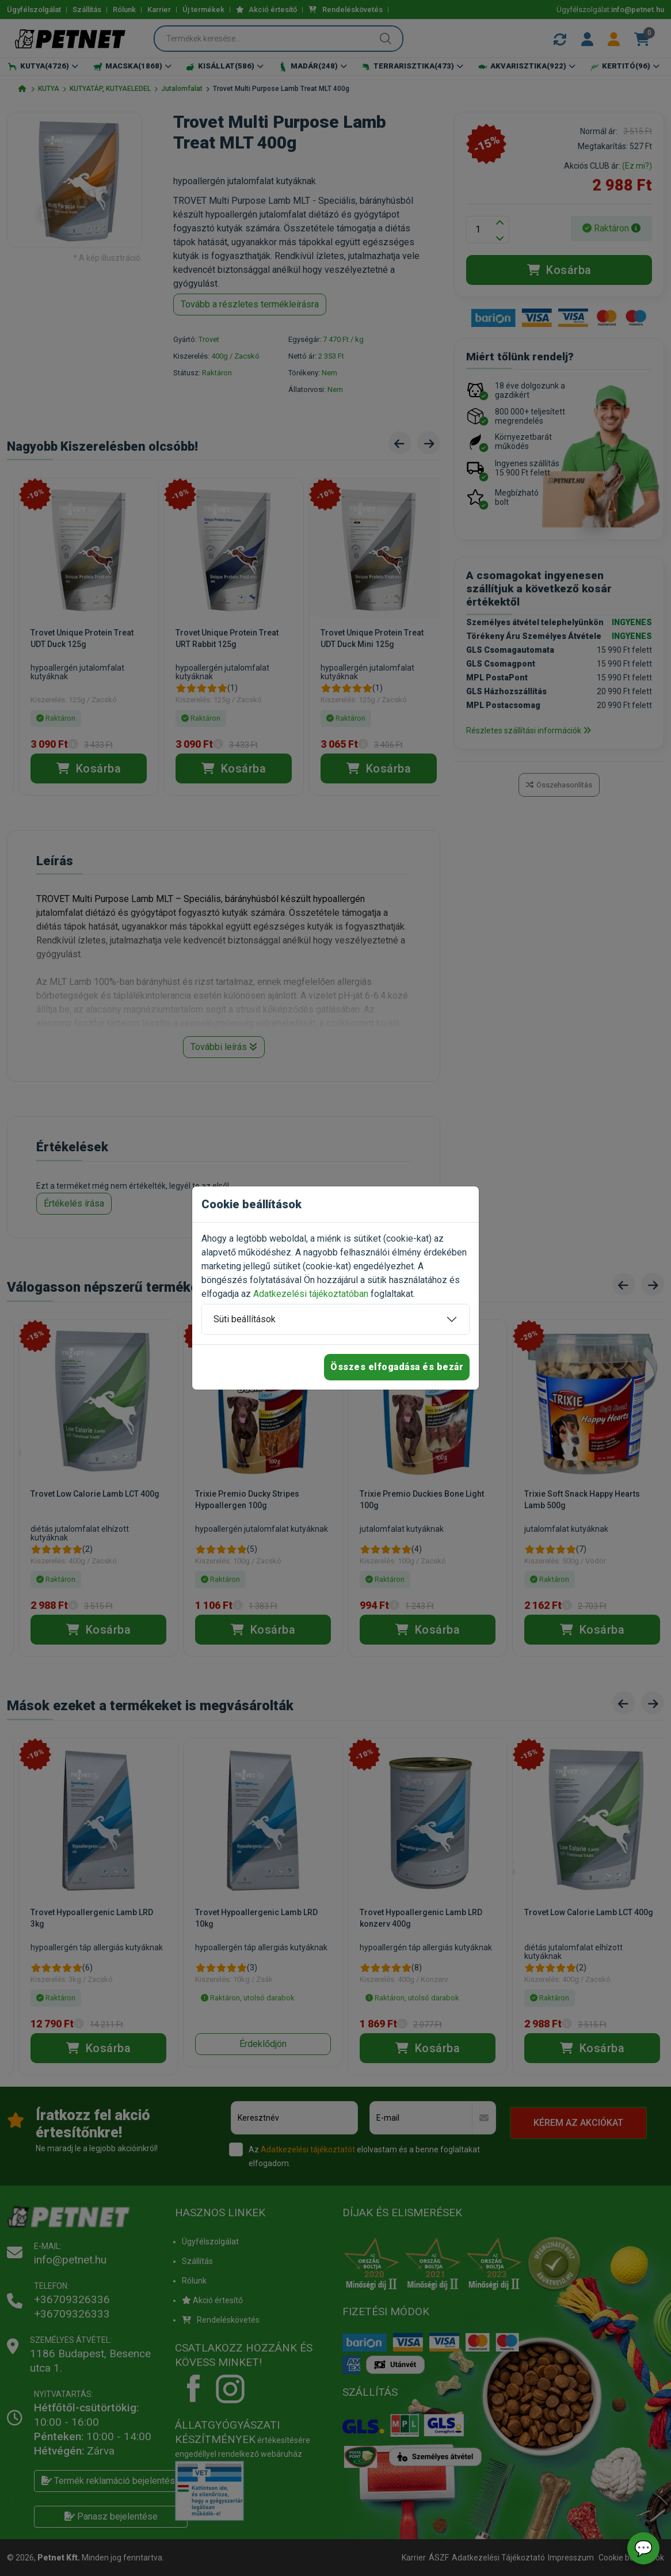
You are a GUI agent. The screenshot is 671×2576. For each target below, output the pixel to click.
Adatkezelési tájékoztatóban (310, 1293)
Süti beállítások (245, 1319)
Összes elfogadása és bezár (396, 1366)
